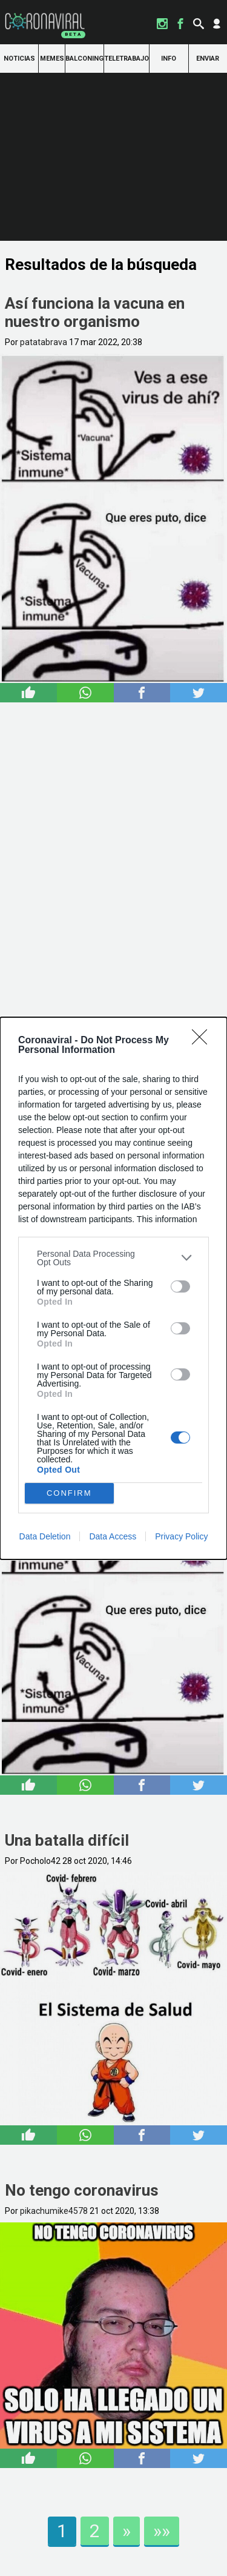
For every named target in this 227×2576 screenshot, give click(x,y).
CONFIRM (69, 1493)
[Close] (203, 1040)
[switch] (180, 1286)
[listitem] (113, 1257)
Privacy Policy (181, 1536)
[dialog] (113, 1288)
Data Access (112, 1536)
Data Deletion (45, 1536)
